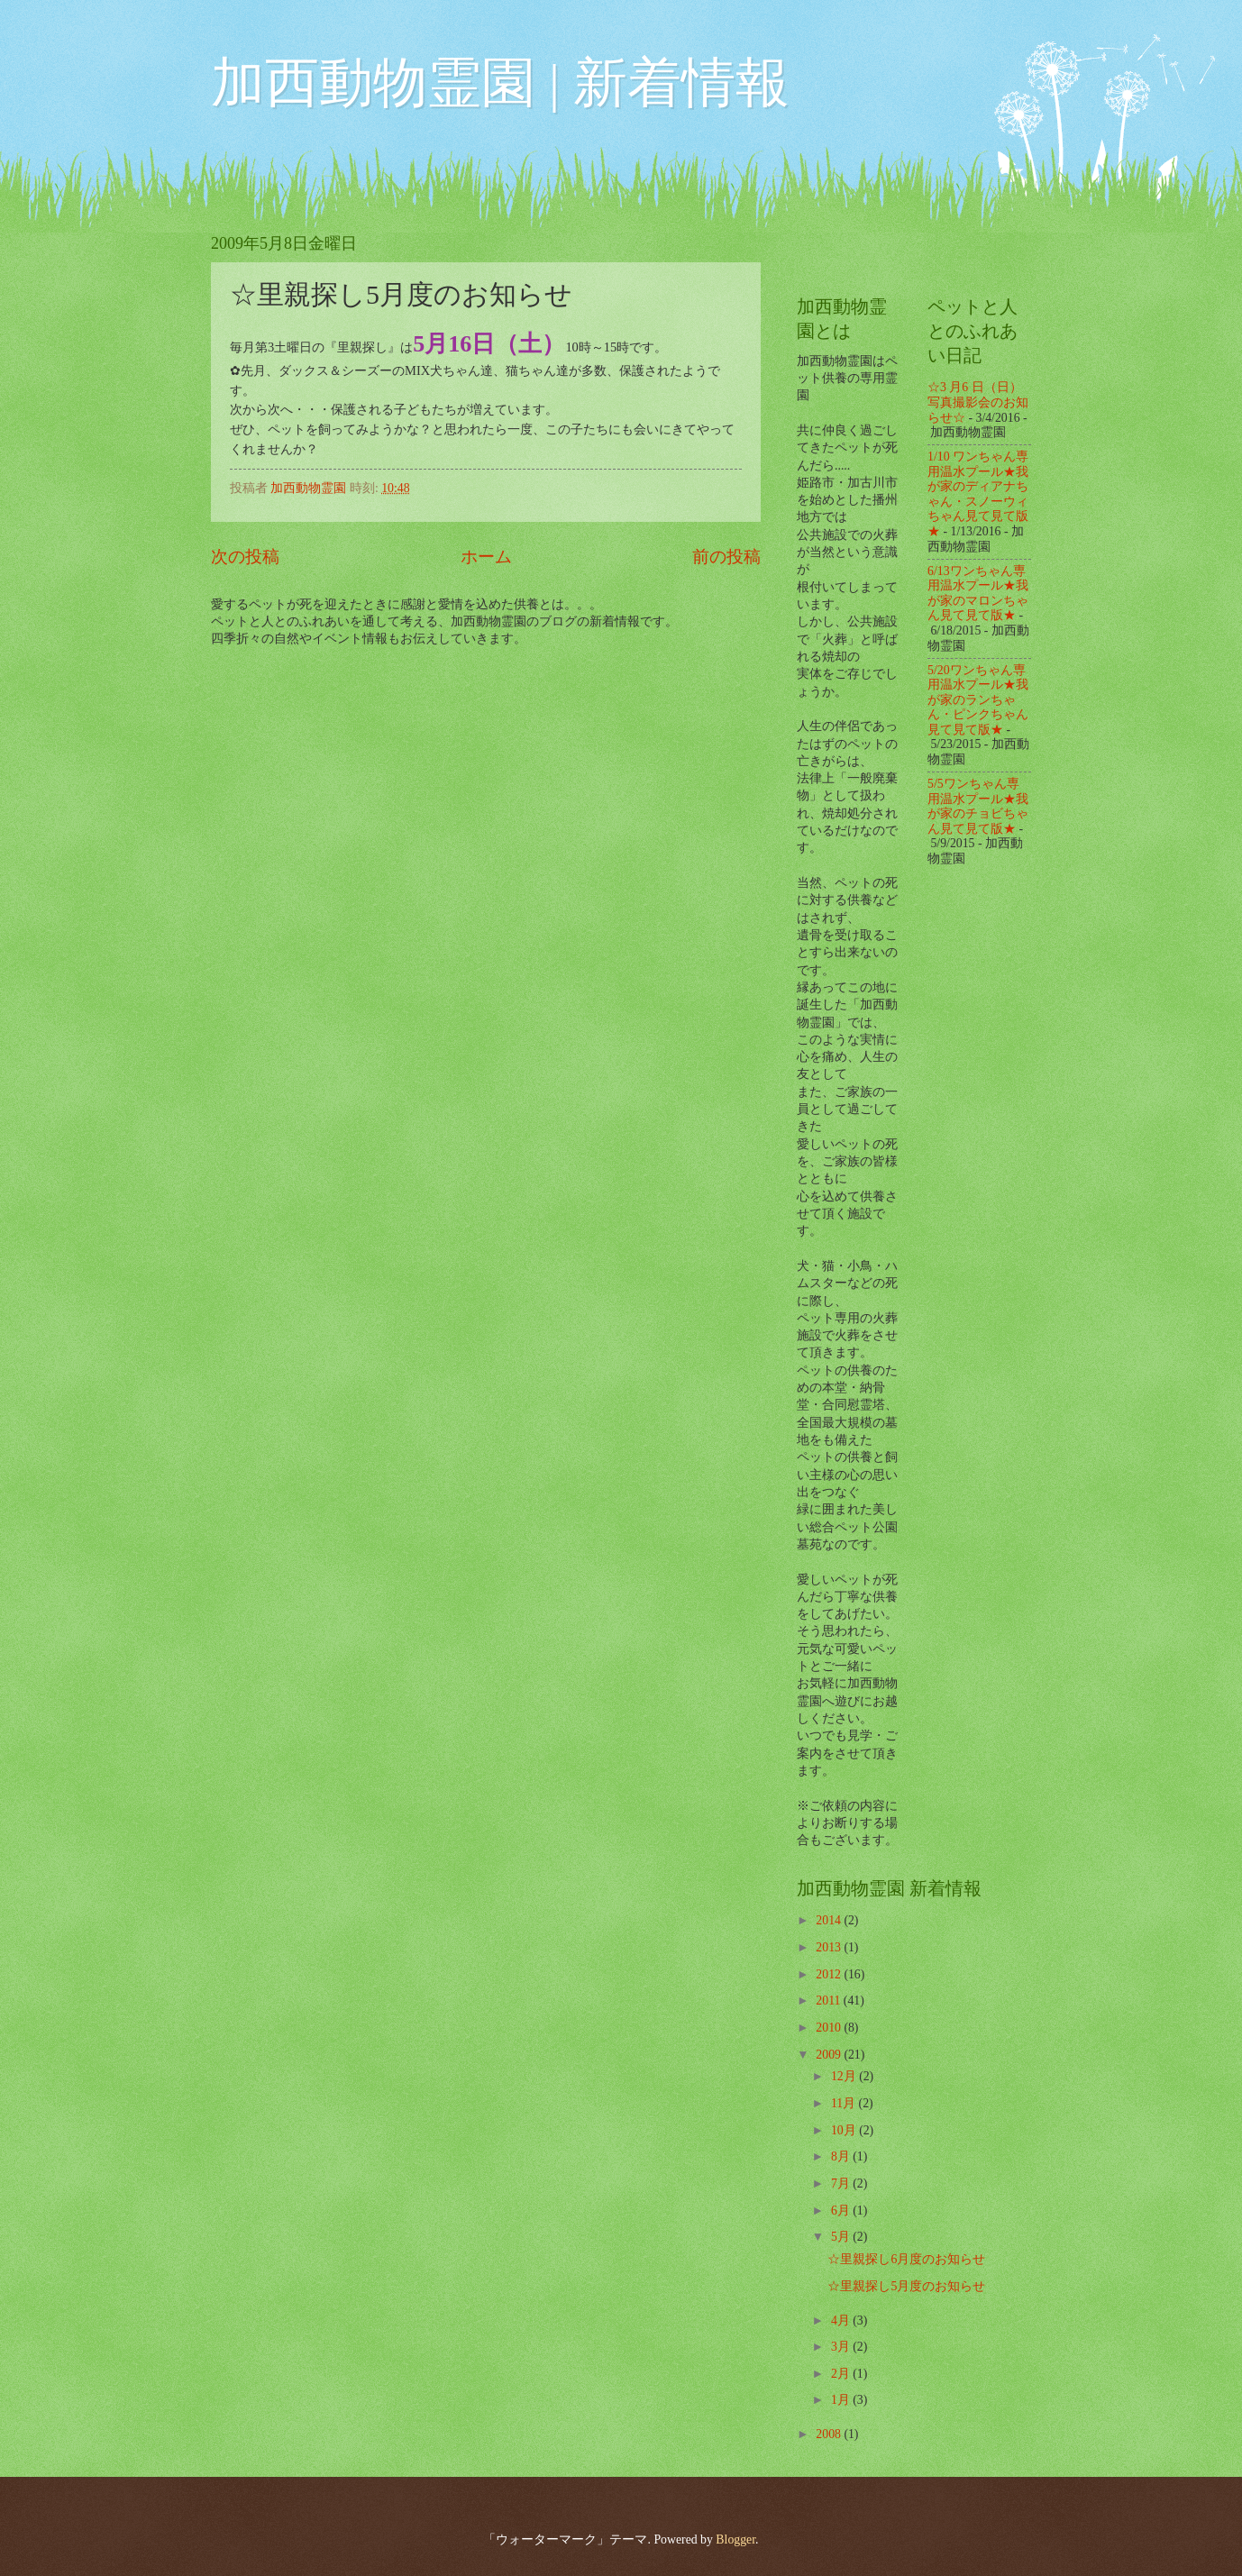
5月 (842, 2236)
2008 (830, 2434)
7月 (842, 2183)
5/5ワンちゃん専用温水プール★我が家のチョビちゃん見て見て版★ (977, 806)
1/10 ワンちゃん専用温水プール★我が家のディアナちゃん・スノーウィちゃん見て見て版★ (977, 494)
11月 (845, 2103)
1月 (842, 2400)
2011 (830, 2000)
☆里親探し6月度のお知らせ (906, 2259)
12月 (845, 2076)
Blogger (735, 2539)
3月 (842, 2346)
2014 (830, 1920)
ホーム (486, 556)
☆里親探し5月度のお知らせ (906, 2286)
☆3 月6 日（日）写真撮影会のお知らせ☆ (977, 402)
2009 (830, 2054)
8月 (842, 2156)
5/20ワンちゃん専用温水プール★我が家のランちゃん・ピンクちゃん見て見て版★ (977, 699)
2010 (830, 2027)
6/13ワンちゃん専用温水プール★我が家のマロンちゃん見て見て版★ (977, 593)
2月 (842, 2373)
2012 (830, 1974)
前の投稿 (726, 556)
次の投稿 (245, 556)
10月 (845, 2130)
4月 (842, 2320)
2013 (830, 1947)
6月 (842, 2210)
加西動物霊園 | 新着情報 (500, 83)
